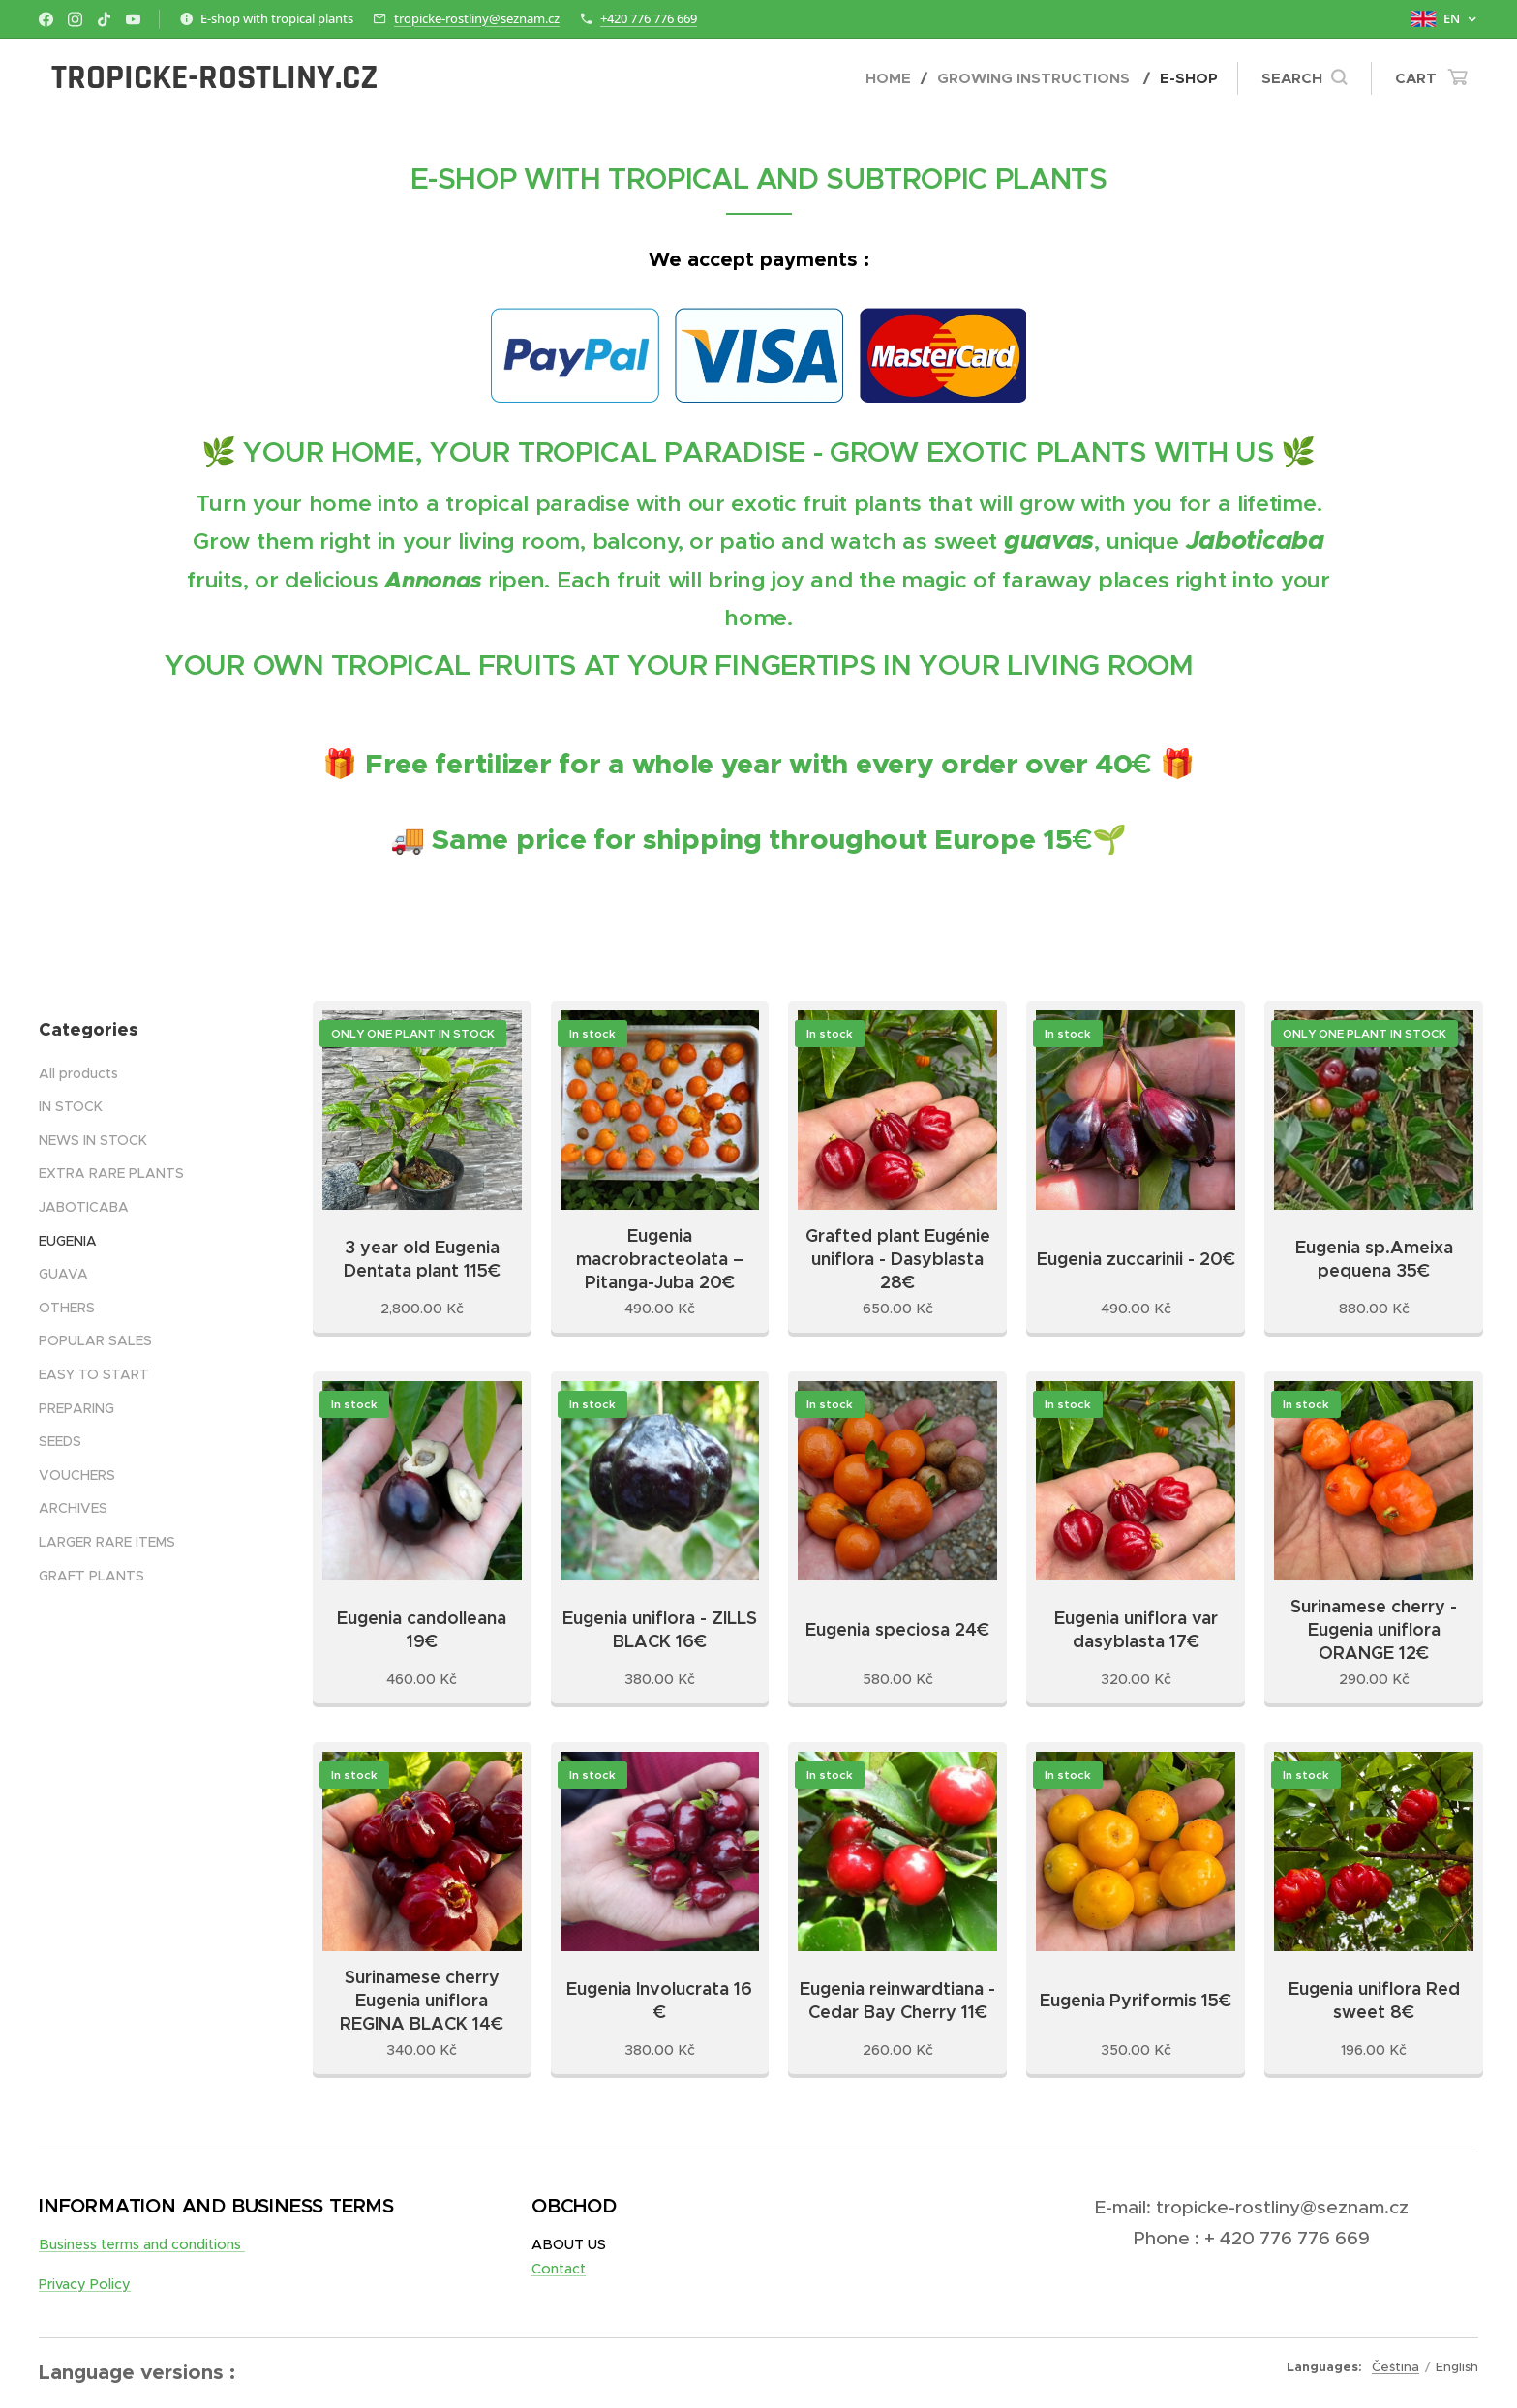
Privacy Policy (85, 2284)
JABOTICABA (84, 1207)
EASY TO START (94, 1374)
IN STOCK (71, 1106)
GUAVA (63, 1273)
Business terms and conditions (142, 2244)
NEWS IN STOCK (93, 1140)
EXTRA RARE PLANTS (111, 1174)
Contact (558, 2268)
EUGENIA (68, 1240)
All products (78, 1073)
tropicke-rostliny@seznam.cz (477, 18)
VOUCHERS (77, 1475)
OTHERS (67, 1307)
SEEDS (60, 1441)
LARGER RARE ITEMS (107, 1541)
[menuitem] (894, 78)
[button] (1304, 78)
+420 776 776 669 (648, 18)
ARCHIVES (73, 1508)
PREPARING (76, 1408)
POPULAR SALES (95, 1340)
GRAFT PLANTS (91, 1575)
